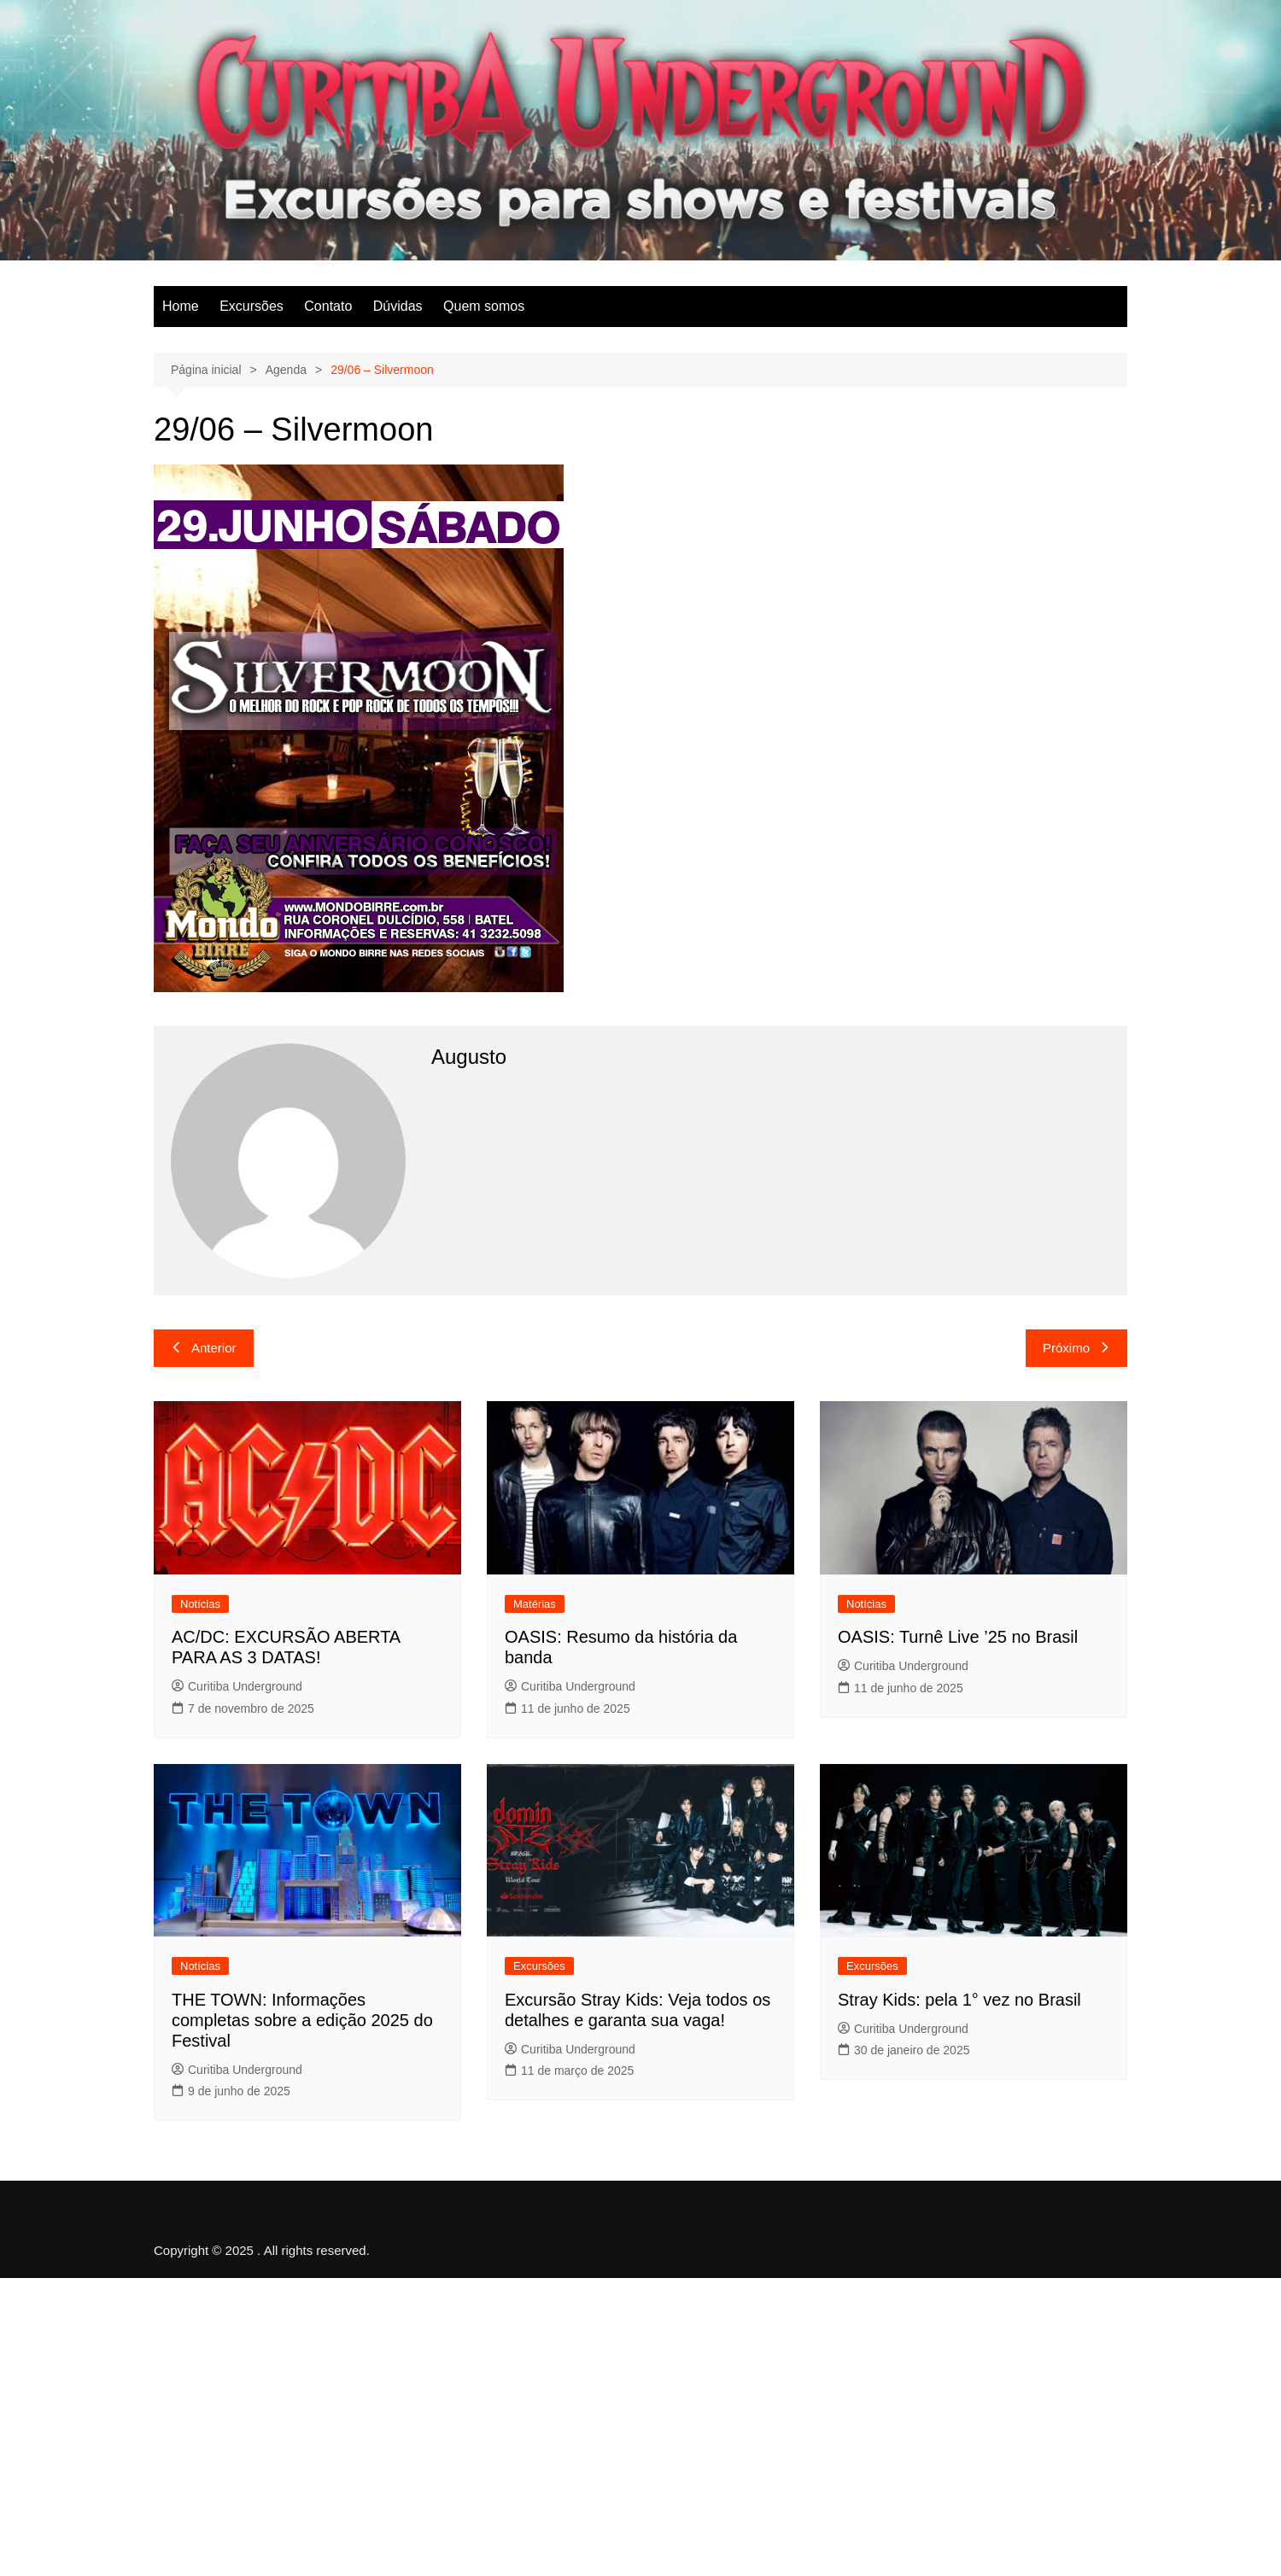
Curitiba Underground (237, 1686)
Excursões (251, 306)
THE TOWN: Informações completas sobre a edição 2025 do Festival (302, 2020)
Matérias (534, 1604)
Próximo (1076, 1348)
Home (180, 306)
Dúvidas (398, 306)
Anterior (204, 1348)
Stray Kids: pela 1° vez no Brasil (959, 1999)
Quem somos (483, 306)
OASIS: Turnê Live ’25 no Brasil (958, 1636)
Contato (328, 306)
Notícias (200, 1604)
